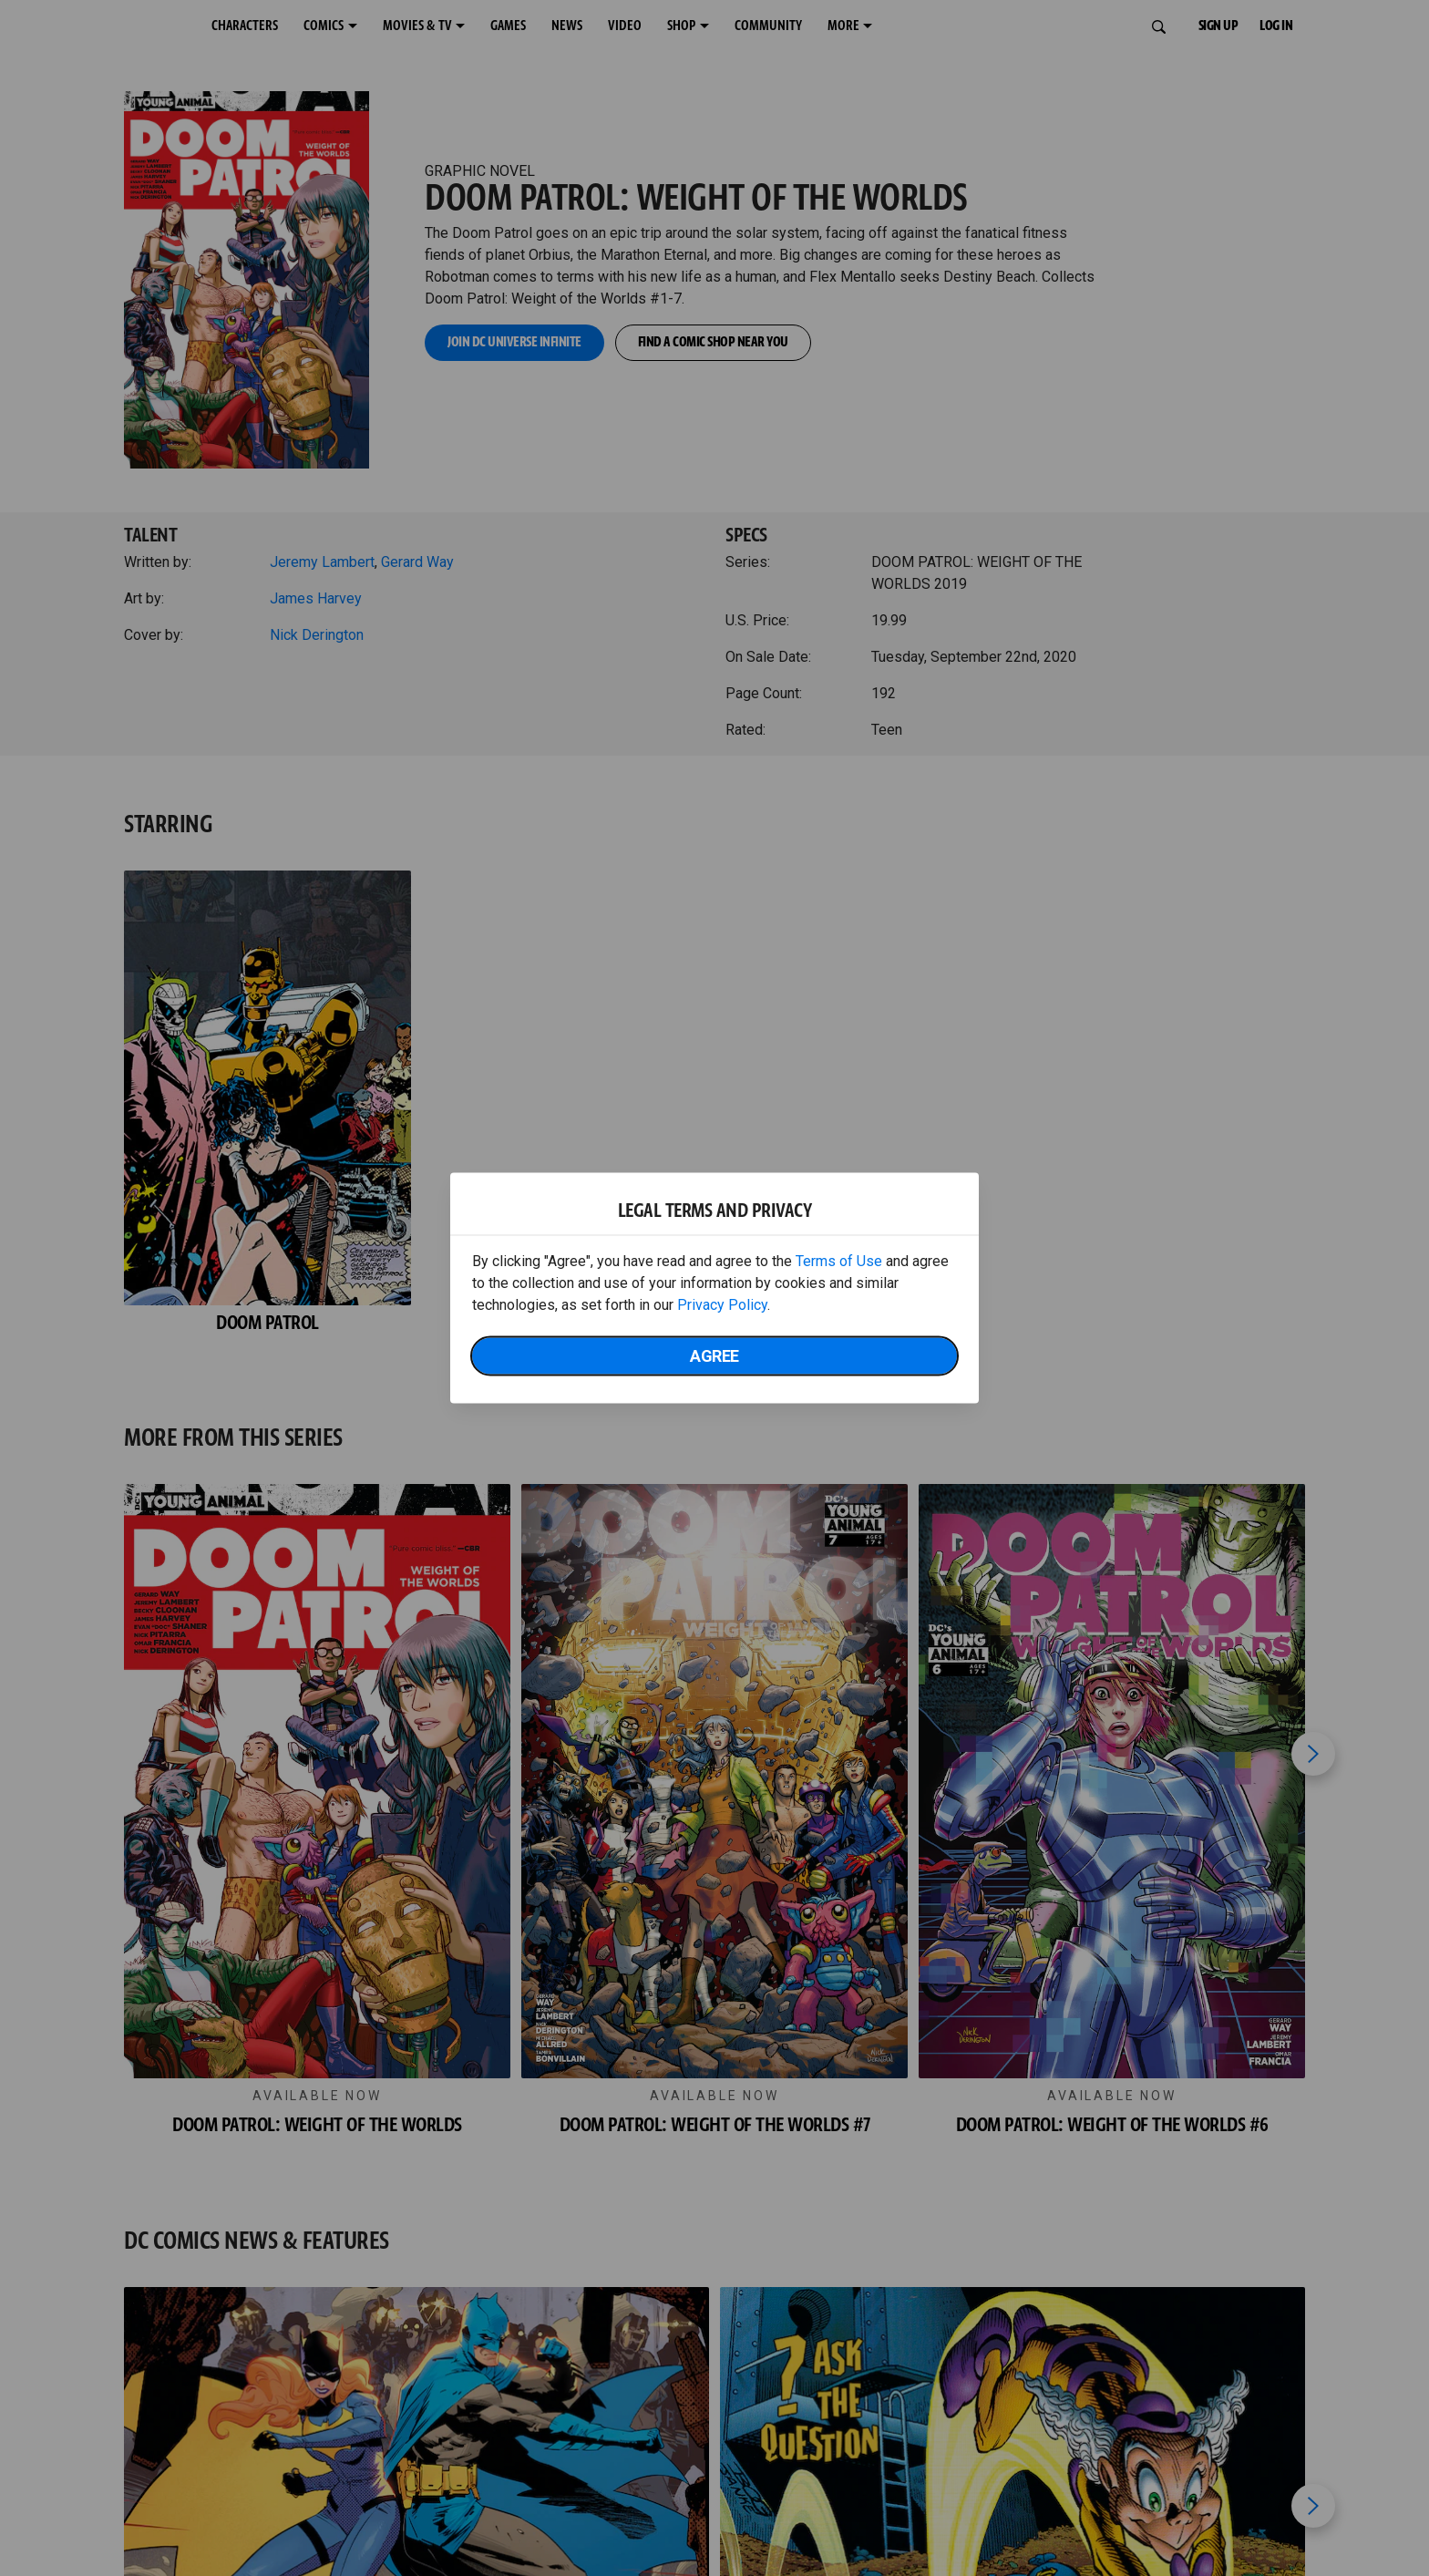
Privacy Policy (722, 1305)
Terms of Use (839, 1261)
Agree (714, 1355)
